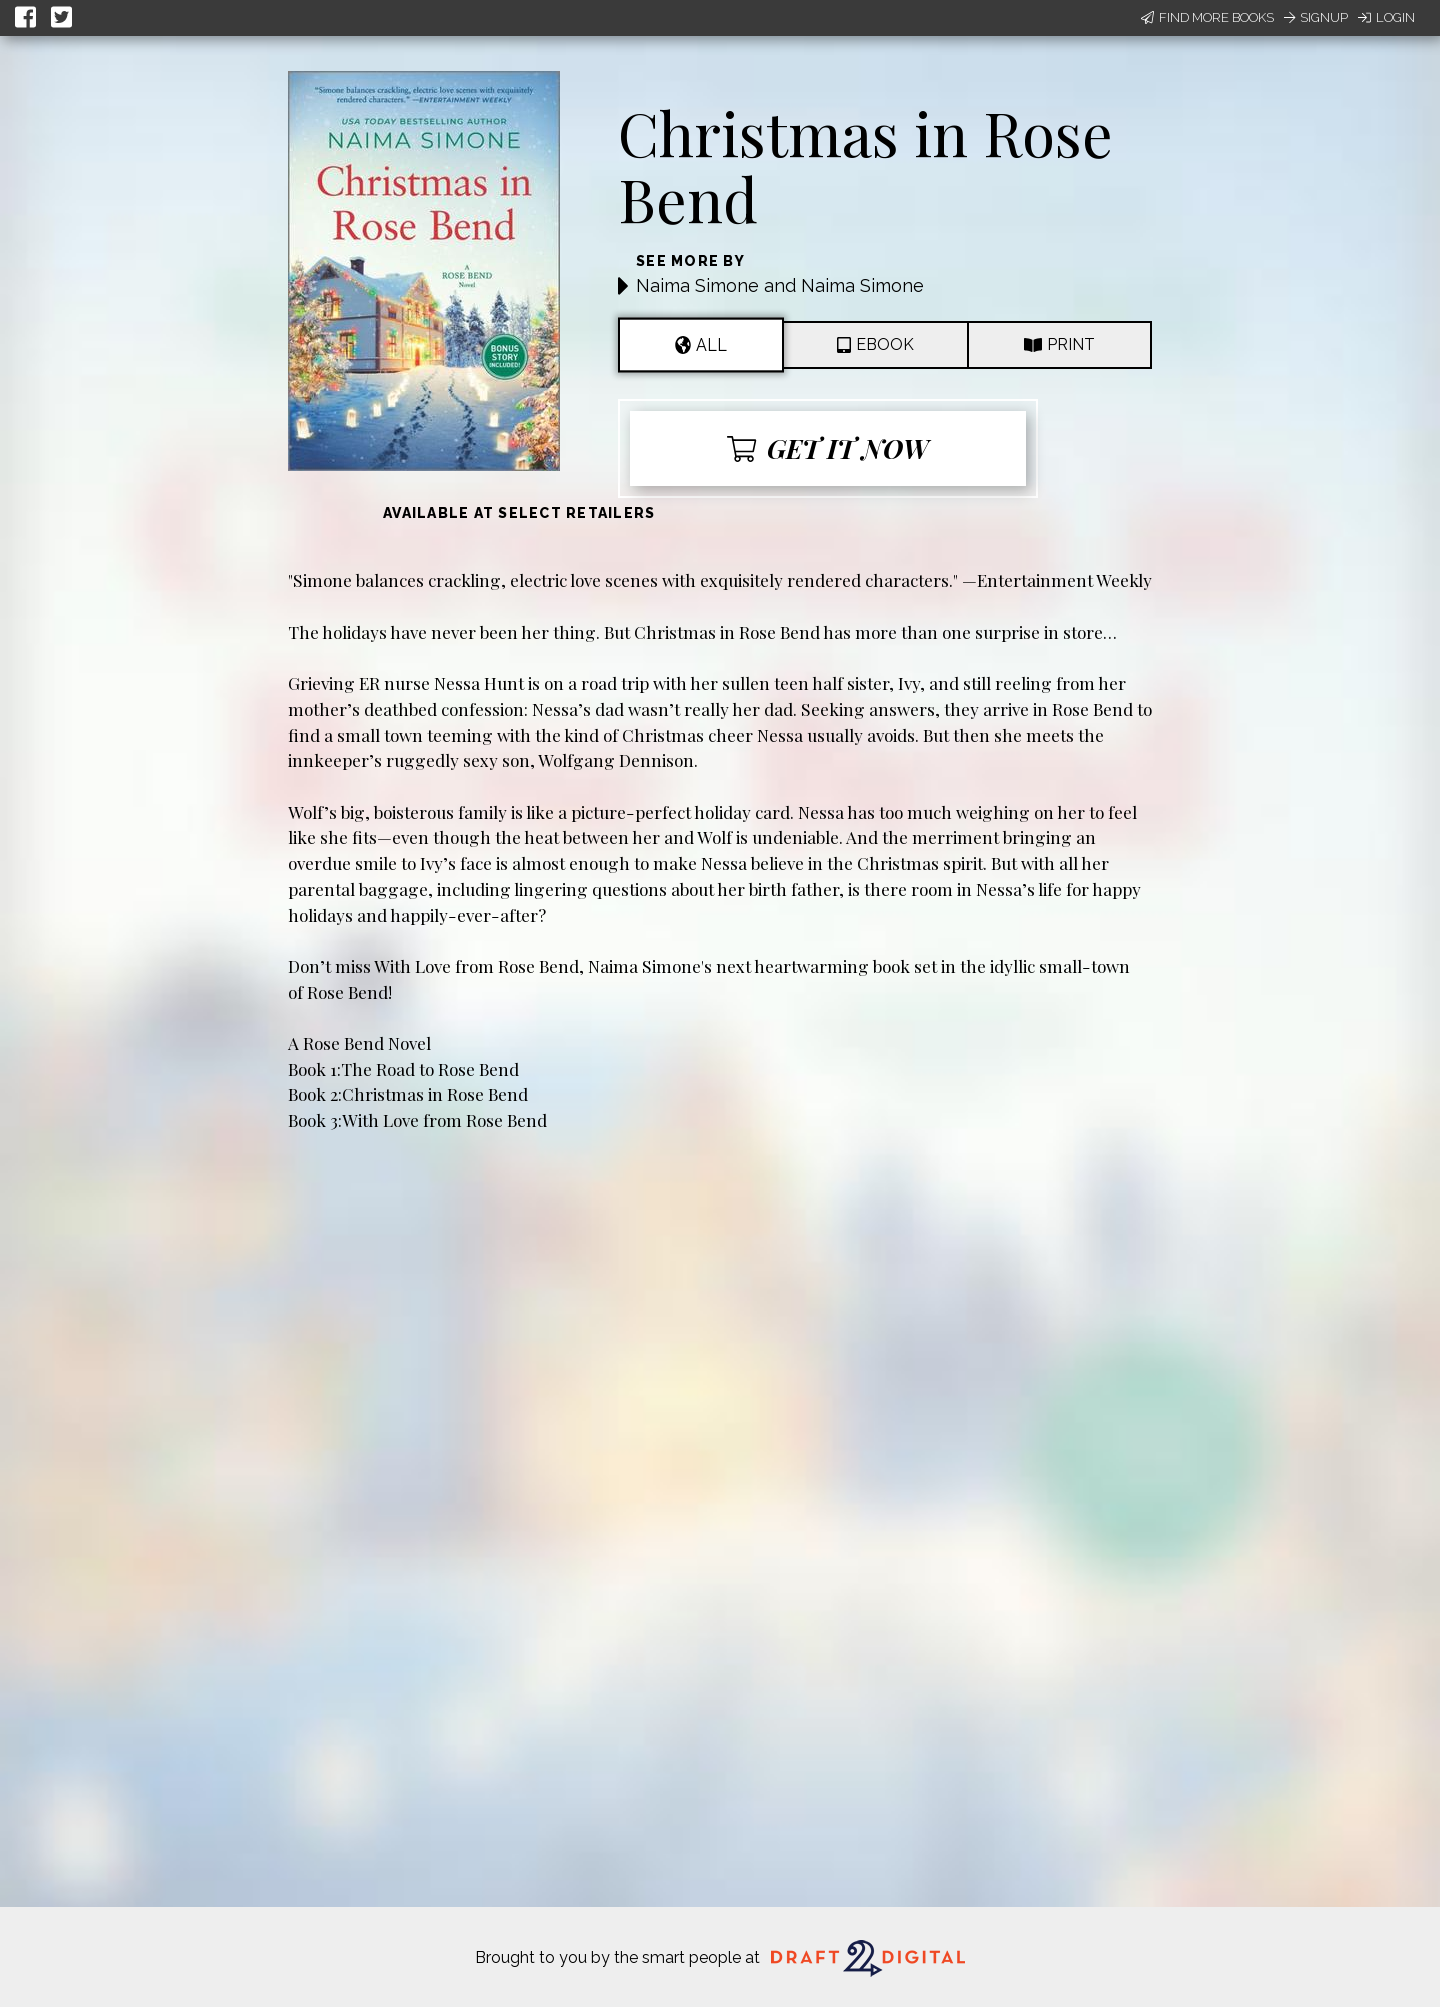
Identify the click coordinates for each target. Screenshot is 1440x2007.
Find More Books (1207, 17)
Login (1386, 17)
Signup (1316, 17)
